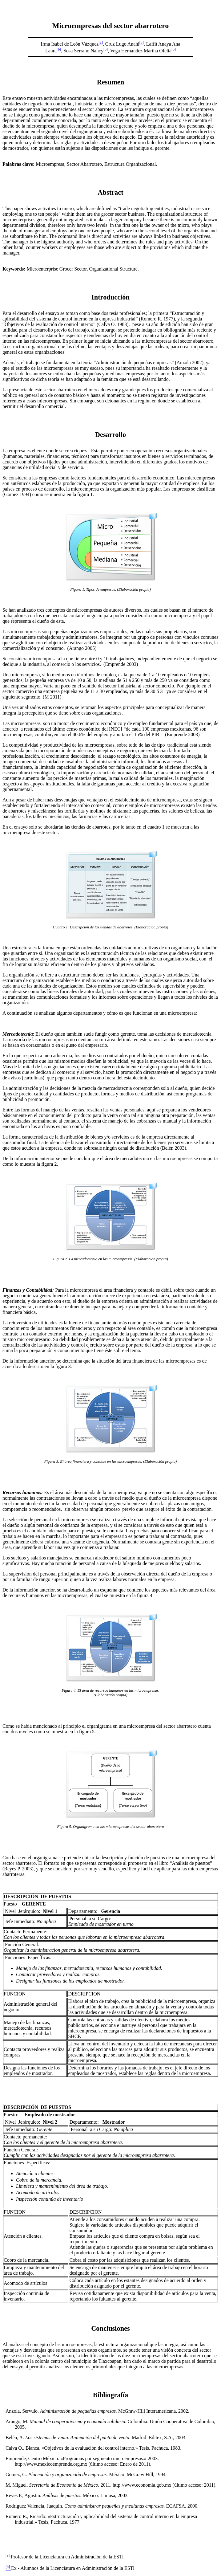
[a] (100, 42)
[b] (141, 42)
